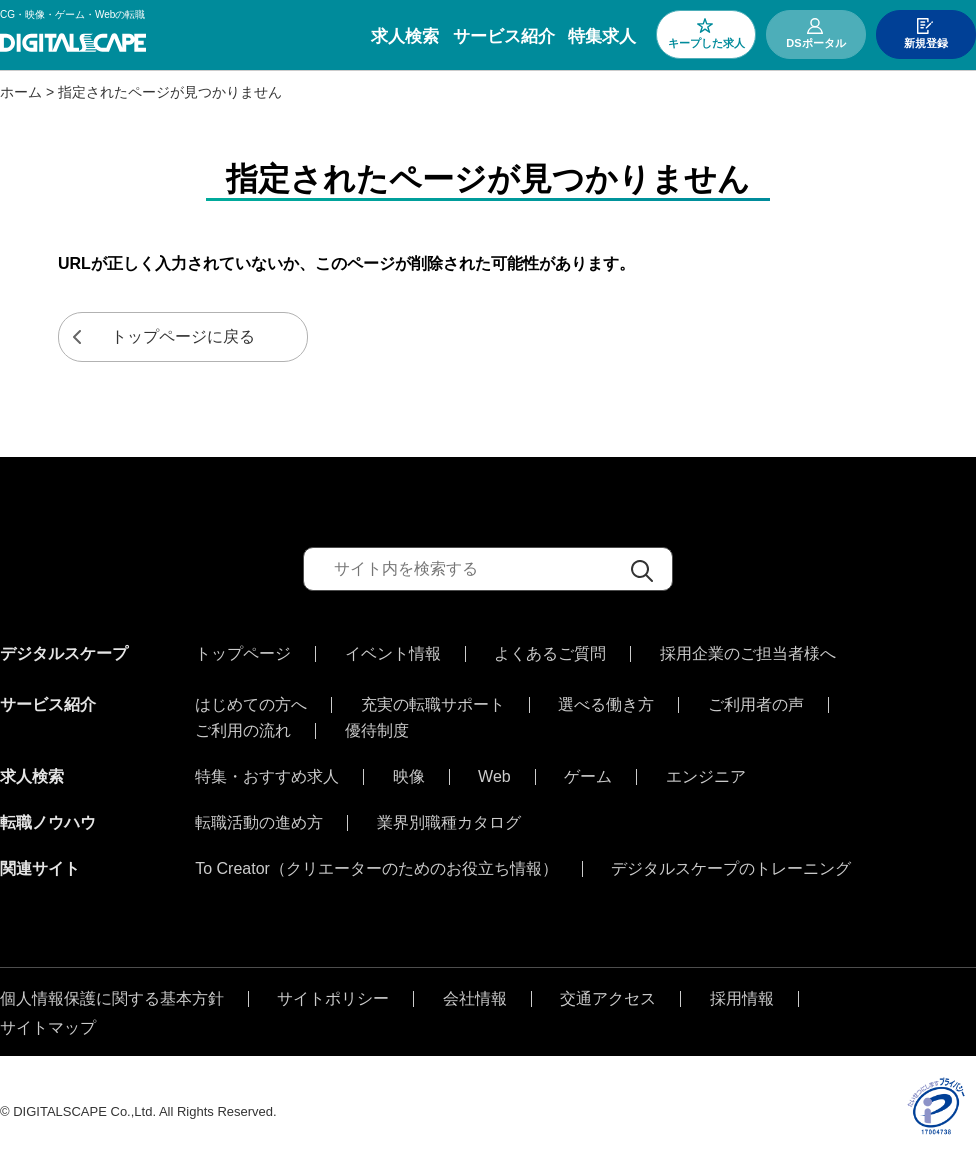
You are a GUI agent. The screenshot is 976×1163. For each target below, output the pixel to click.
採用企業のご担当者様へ (748, 654)
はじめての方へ (251, 700)
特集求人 (602, 36)
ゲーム (588, 772)
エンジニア (706, 772)
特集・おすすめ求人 (267, 772)
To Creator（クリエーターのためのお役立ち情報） (376, 864)
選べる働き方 (606, 700)
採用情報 (742, 994)
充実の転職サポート (433, 700)
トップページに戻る (183, 336)
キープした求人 (706, 43)
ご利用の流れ (243, 726)
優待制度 (377, 726)
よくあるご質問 (550, 654)
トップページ (243, 654)
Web (494, 772)
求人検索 (405, 36)
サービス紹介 (504, 36)
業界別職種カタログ (449, 818)
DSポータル (815, 43)
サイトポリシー (333, 994)
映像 (409, 772)
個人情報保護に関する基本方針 (112, 994)
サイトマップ (48, 1023)
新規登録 (926, 43)
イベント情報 (393, 654)
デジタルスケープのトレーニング (731, 864)
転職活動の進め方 (259, 818)
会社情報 (475, 994)
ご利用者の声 (756, 700)
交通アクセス (608, 994)
